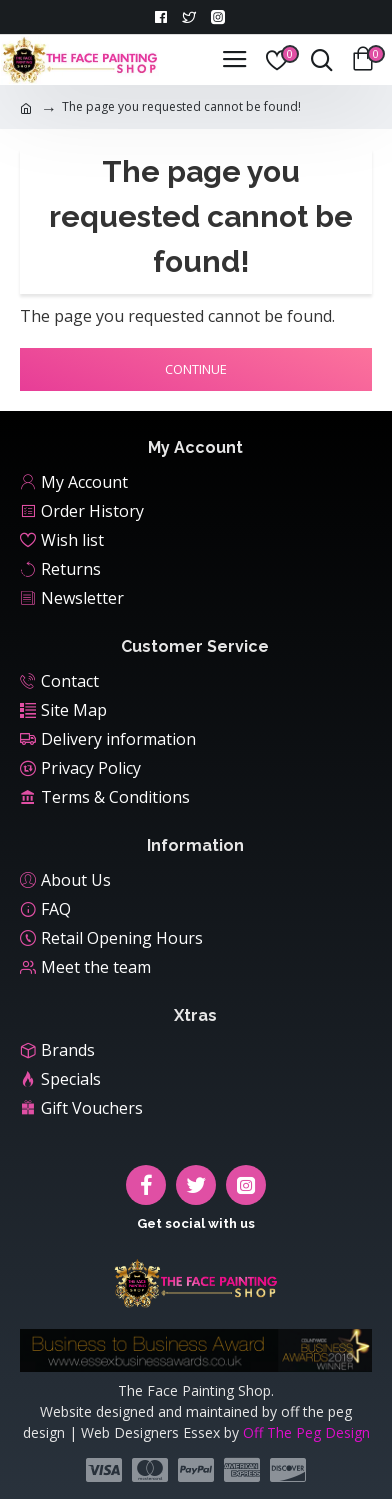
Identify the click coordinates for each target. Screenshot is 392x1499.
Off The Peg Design (306, 1432)
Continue (196, 369)
